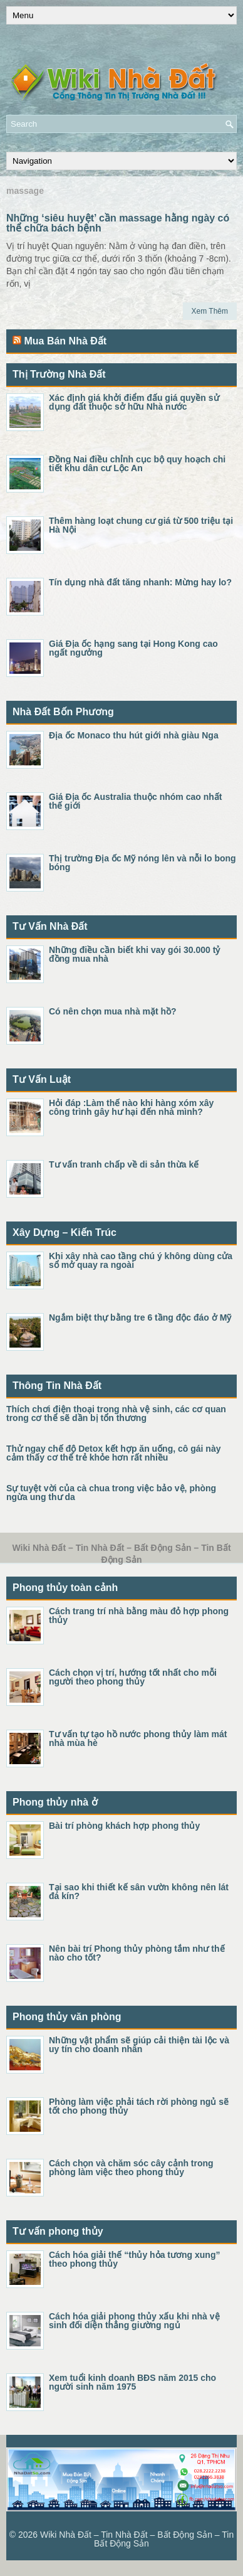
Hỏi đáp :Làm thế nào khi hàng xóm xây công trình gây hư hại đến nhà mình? (131, 1107)
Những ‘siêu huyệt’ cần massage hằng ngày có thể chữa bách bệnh (117, 223)
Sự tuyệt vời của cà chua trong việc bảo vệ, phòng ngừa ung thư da (111, 1492)
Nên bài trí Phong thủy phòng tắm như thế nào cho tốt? (137, 1953)
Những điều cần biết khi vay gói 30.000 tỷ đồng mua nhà (134, 954)
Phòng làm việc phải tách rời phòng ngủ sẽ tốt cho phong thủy (139, 2106)
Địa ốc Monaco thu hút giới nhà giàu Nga (134, 735)
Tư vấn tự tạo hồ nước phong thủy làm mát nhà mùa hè (138, 1738)
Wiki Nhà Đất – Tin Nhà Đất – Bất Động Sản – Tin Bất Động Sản (137, 2539)
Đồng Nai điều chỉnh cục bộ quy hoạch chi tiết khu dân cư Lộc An (137, 463)
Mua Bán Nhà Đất (65, 341)
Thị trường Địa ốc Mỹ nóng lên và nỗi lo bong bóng (142, 862)
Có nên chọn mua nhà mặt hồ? (113, 1011)
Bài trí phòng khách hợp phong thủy (124, 1826)
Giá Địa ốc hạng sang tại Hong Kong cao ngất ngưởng (133, 648)
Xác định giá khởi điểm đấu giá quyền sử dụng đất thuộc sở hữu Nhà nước (134, 402)
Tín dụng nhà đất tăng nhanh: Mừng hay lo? (140, 582)
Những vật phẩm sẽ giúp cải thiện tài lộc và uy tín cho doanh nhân (139, 2044)
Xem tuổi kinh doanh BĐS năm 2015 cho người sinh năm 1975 (132, 2382)
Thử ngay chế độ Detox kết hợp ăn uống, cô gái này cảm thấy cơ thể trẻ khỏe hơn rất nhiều (113, 1453)
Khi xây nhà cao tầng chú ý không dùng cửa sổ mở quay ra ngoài (140, 1260)
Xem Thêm (210, 311)
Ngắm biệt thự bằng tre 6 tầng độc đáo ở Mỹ (140, 1317)
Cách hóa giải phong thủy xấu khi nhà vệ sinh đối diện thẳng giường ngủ (134, 2320)
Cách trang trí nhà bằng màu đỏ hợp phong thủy (139, 1615)
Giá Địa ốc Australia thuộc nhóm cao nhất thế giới (135, 801)
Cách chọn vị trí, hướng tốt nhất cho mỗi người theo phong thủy (133, 1677)
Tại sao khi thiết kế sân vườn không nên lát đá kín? (139, 1891)
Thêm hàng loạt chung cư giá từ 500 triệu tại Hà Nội (141, 525)
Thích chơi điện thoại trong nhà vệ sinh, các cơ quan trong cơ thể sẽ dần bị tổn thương (116, 1413)
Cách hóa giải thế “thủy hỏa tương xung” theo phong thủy (134, 2259)
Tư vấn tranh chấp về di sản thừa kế (124, 1164)
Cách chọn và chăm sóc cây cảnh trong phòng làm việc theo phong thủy (131, 2167)
